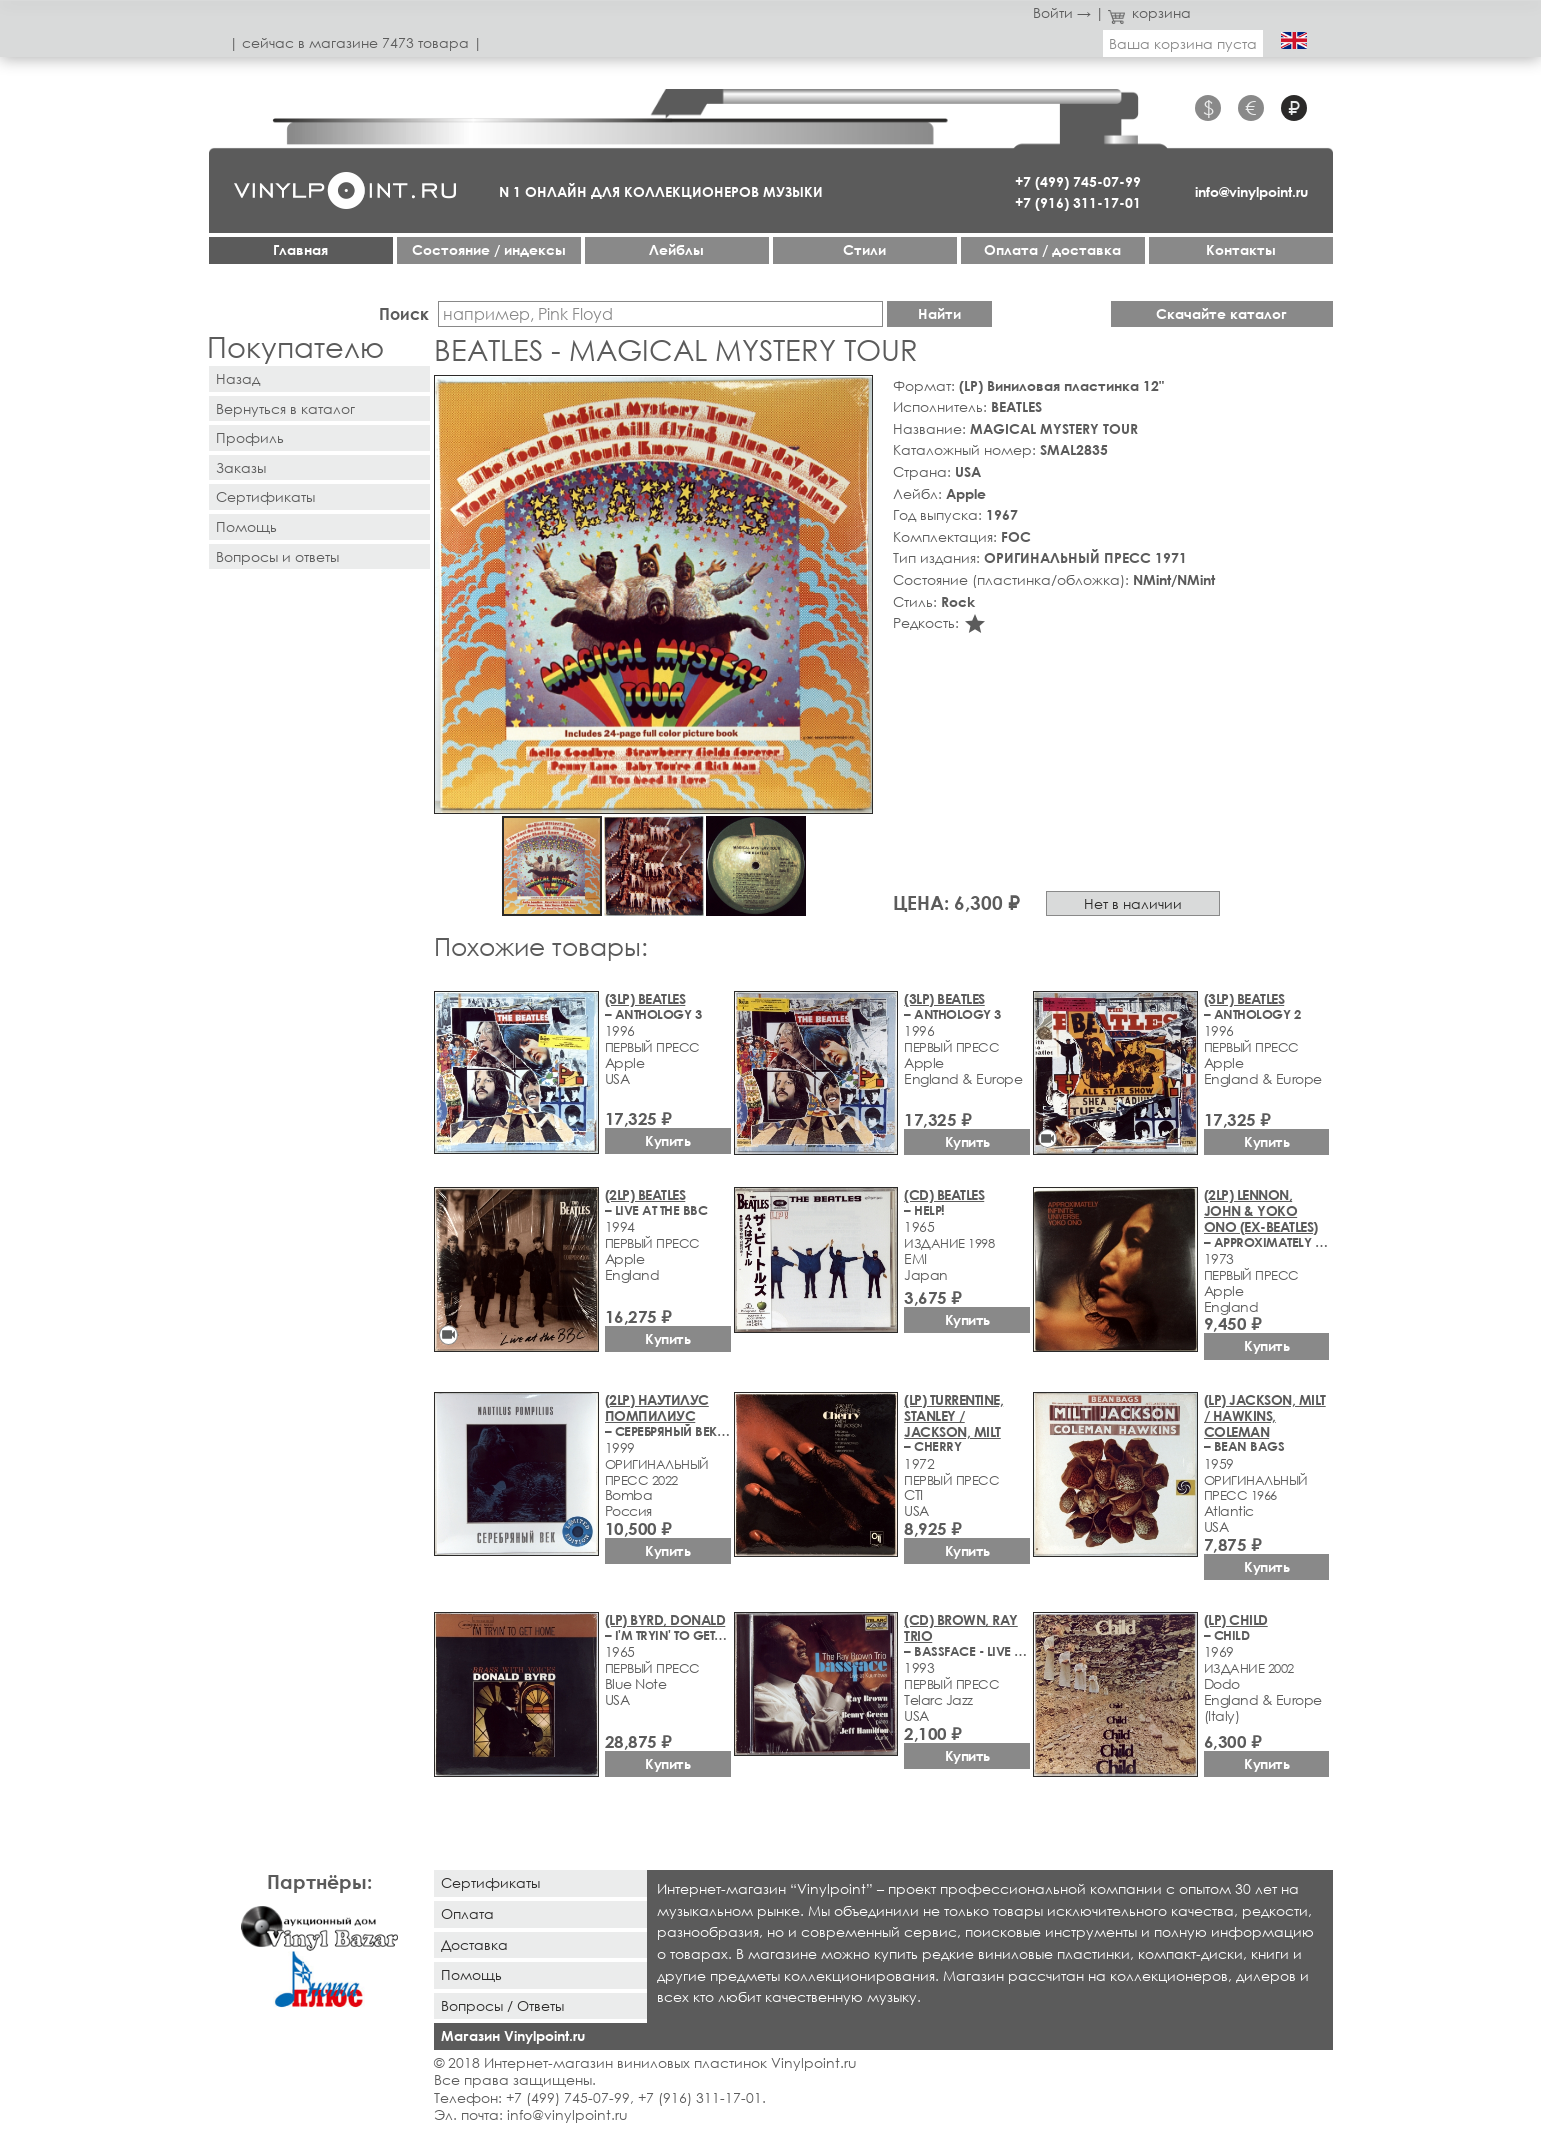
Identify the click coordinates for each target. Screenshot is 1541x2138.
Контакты (1241, 249)
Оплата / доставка (1052, 249)
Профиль (250, 437)
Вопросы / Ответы (502, 2005)
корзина (1149, 12)
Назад (238, 378)
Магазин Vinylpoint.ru (513, 2035)
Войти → (1062, 12)
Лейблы (676, 249)
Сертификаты (265, 496)
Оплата (467, 1913)
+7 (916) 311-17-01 (1078, 202)
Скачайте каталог (1221, 313)
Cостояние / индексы (489, 249)
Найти (939, 313)
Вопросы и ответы (277, 556)
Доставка (474, 1944)
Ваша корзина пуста (1183, 43)
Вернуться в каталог (285, 408)
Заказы (241, 467)
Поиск (404, 313)
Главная (300, 249)
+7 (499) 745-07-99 (1078, 181)
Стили (864, 249)
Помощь (246, 526)
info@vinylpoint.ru (1251, 191)
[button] (854, 394)
